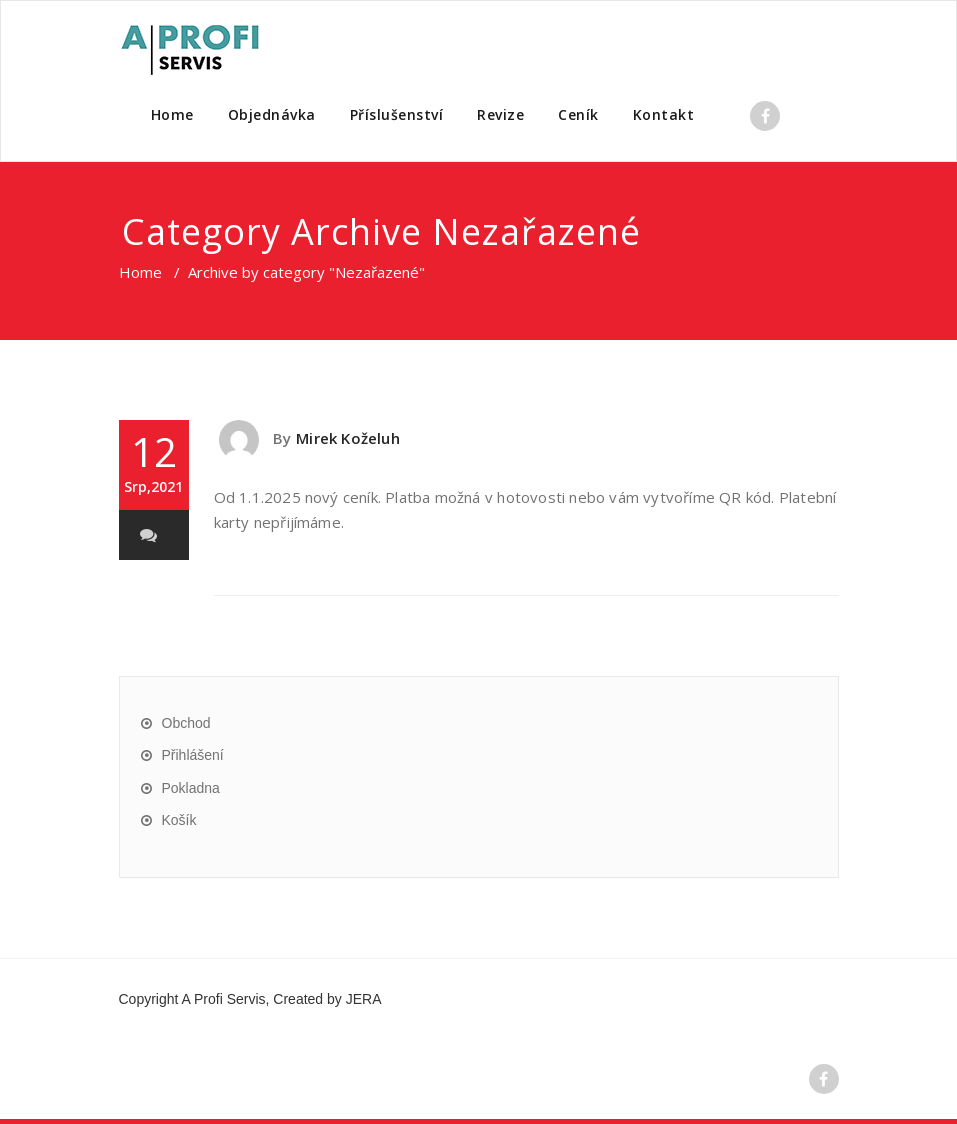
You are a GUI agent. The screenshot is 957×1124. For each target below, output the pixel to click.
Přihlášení (193, 755)
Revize (500, 114)
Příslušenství (397, 114)
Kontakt (664, 114)
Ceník (578, 114)
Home (172, 114)
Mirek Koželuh (348, 438)
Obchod (186, 723)
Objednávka (272, 114)
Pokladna (191, 788)
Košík (179, 820)
